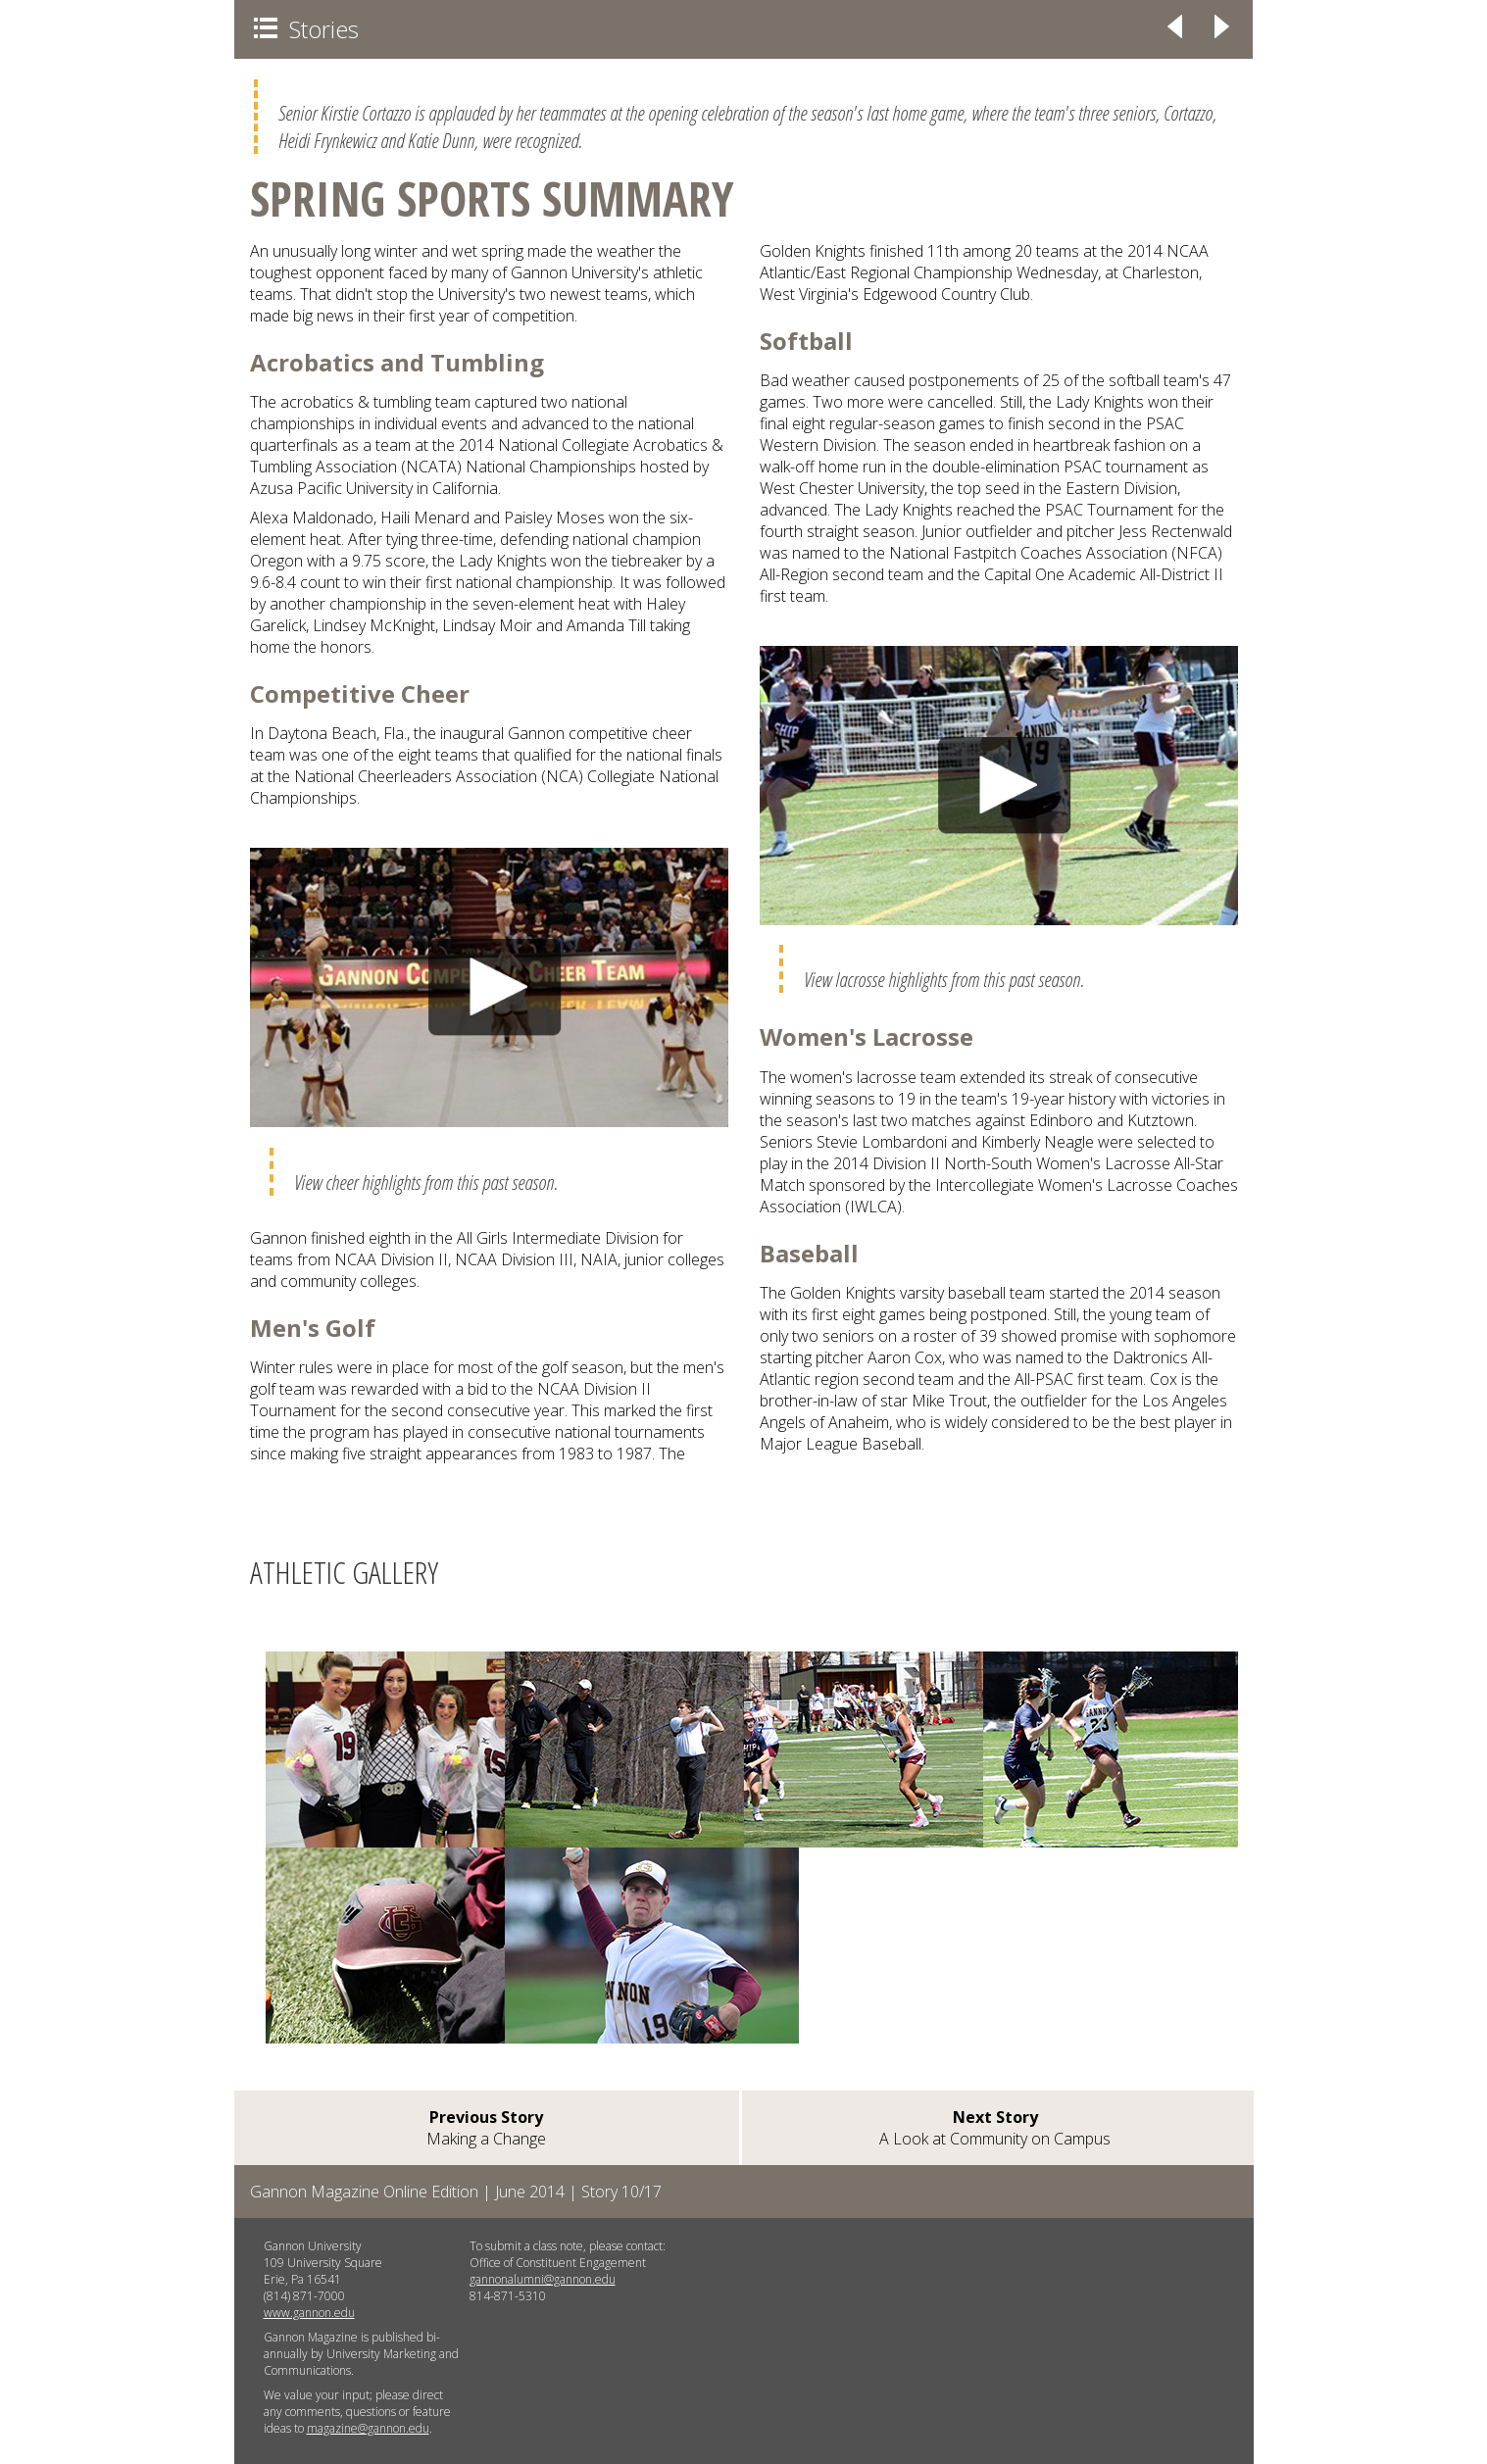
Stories (306, 29)
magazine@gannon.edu (368, 2428)
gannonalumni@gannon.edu (543, 2279)
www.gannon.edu (309, 2312)
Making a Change (486, 2127)
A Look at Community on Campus (995, 2127)
